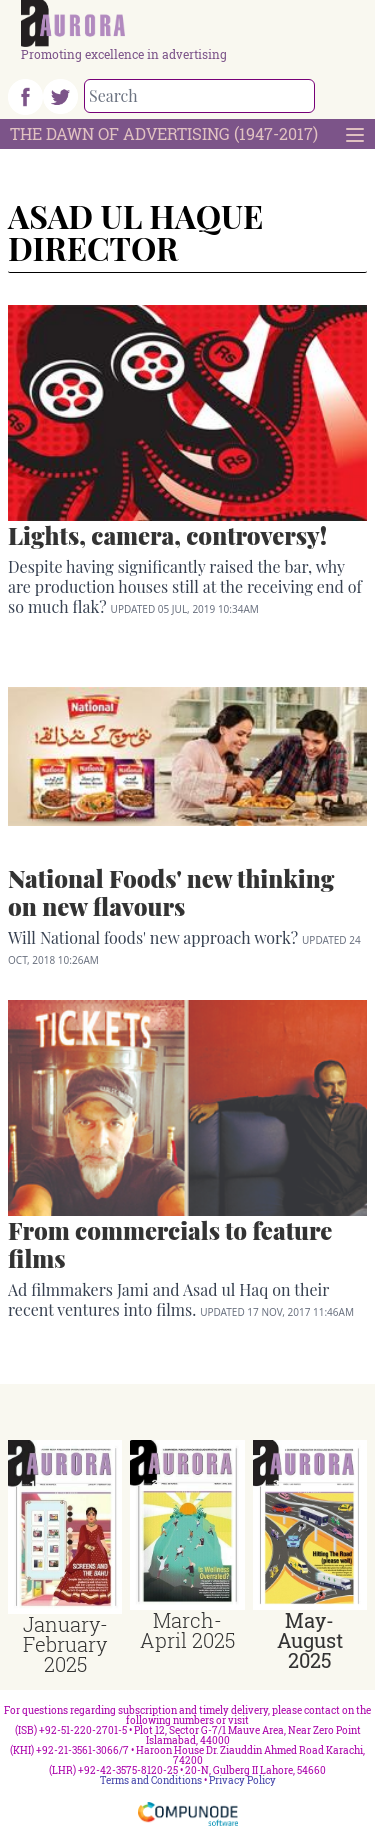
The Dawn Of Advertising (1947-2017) (164, 133)
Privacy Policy (242, 1780)
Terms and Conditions (151, 1780)
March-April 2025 (187, 1630)
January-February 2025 (65, 1644)
